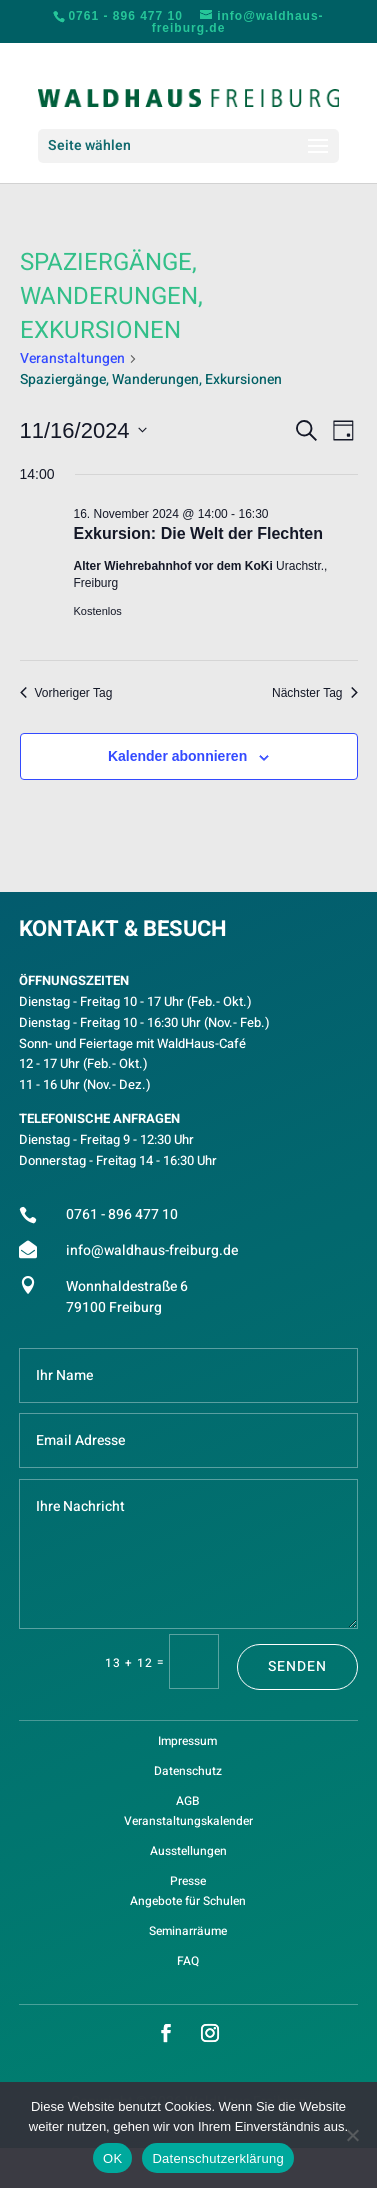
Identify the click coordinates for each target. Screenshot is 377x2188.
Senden (297, 1666)
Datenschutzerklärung (217, 2158)
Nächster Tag (314, 693)
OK (112, 2158)
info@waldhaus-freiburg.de (152, 1250)
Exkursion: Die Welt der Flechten (199, 533)
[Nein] (352, 2135)
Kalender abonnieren (177, 756)
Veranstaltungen (72, 359)
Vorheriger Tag (66, 693)
